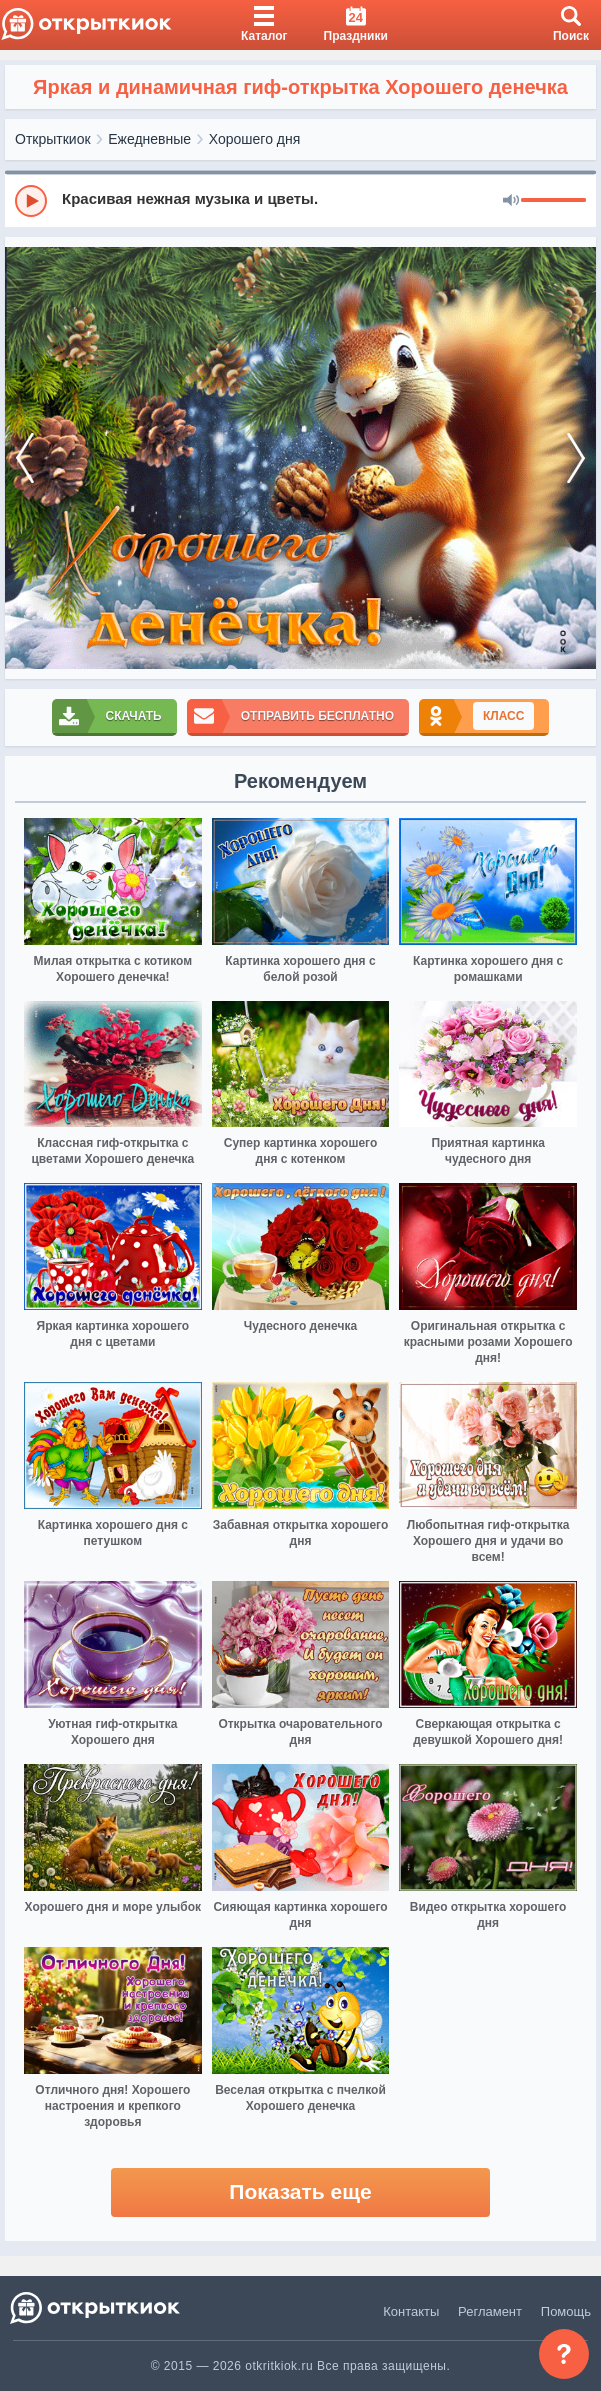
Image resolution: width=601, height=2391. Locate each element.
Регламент (490, 2311)
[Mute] (511, 201)
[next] (576, 458)
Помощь (566, 2311)
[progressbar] (553, 201)
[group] (300, 200)
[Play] (31, 201)
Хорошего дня (255, 139)
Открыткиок (53, 139)
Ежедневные (149, 139)
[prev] (25, 458)
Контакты (411, 2311)
